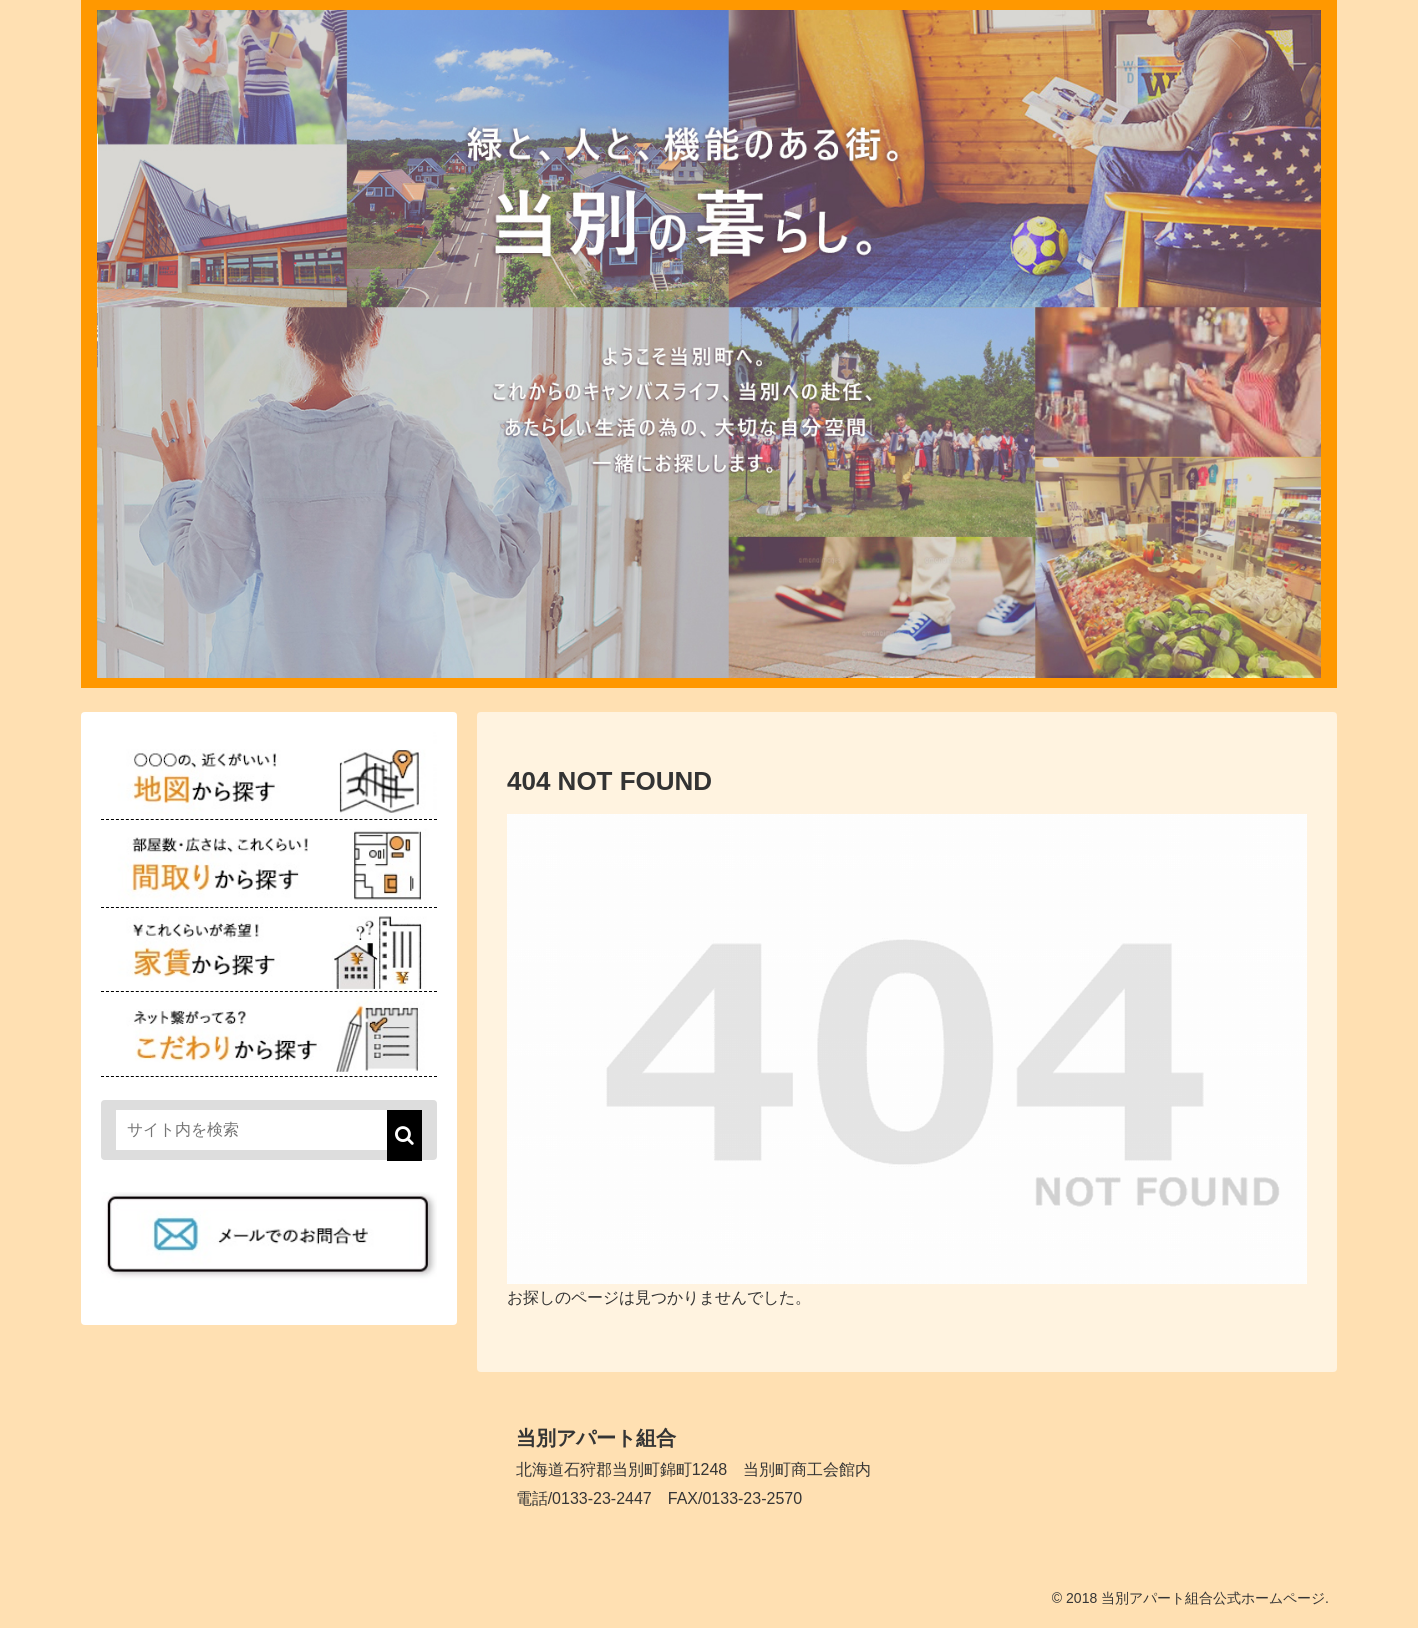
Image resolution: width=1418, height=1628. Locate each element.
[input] (269, 1130)
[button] (404, 1135)
